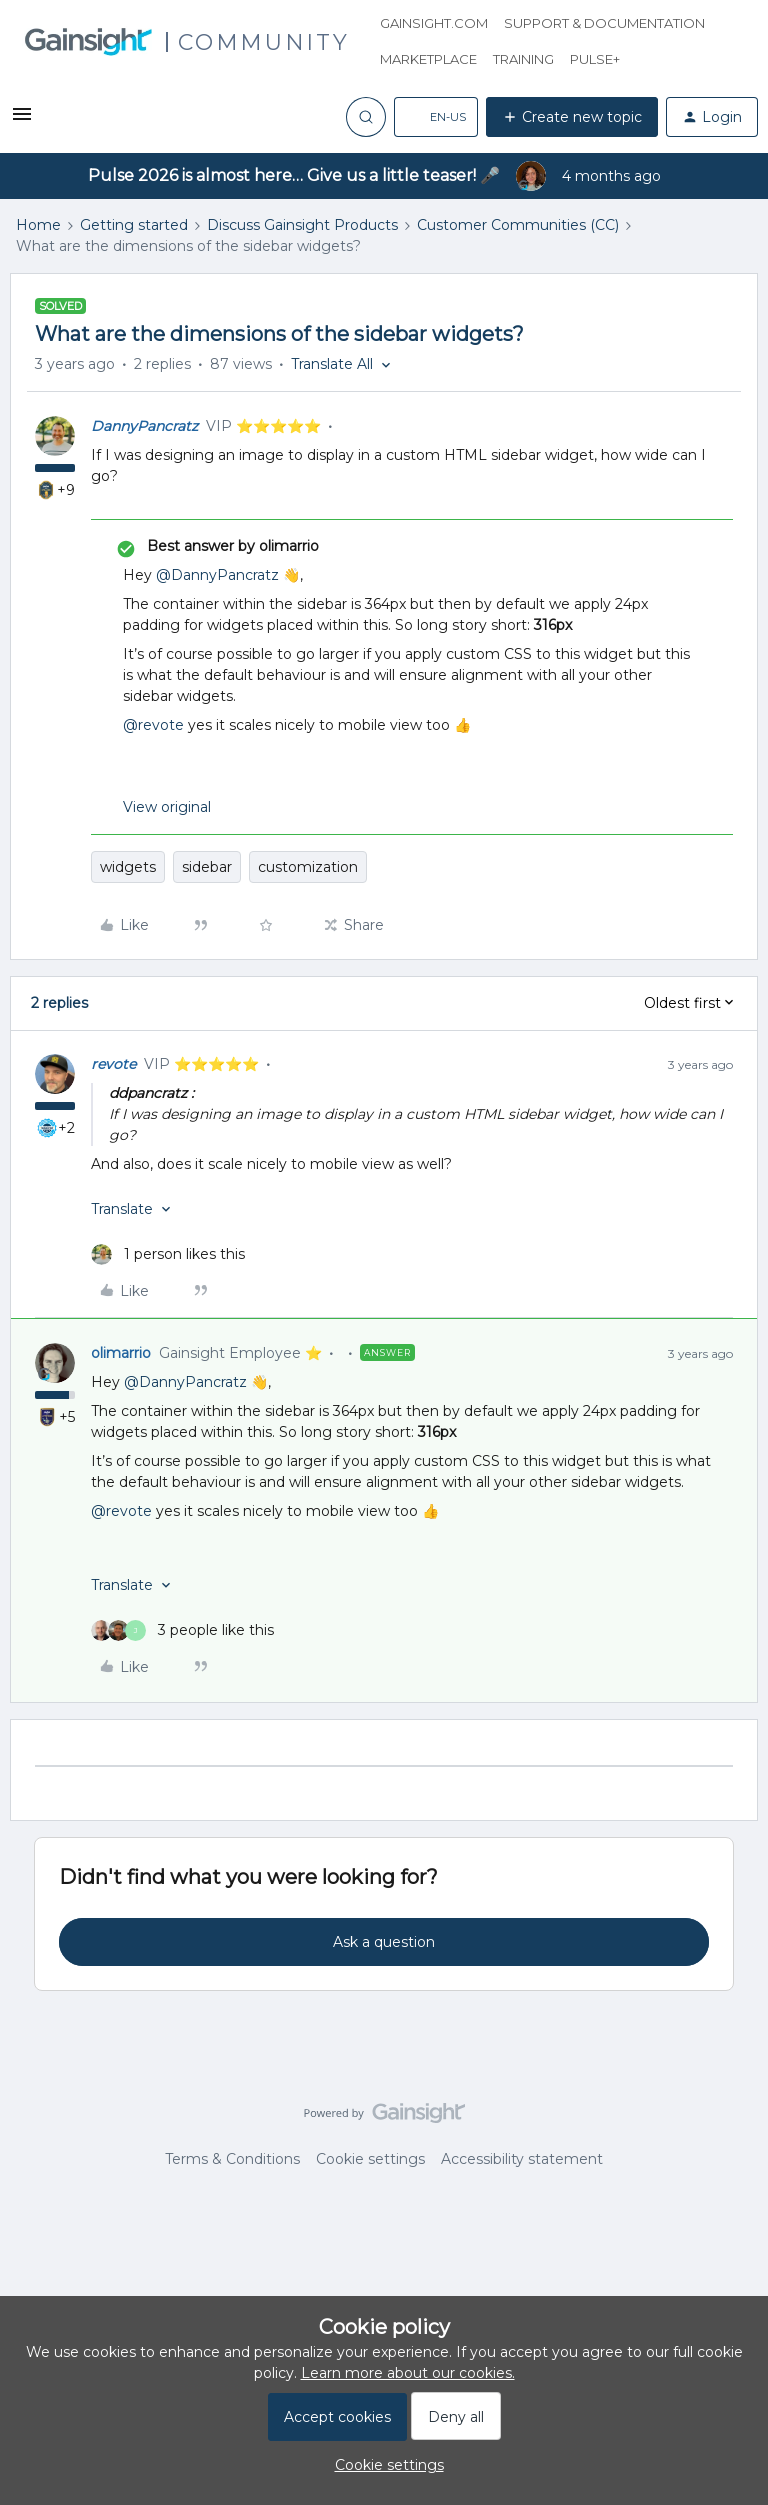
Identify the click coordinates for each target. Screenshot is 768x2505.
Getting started (134, 225)
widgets (128, 867)
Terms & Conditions (232, 2159)
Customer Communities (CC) (518, 225)
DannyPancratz (144, 426)
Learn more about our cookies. (408, 2373)
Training (523, 59)
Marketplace (428, 59)
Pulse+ (595, 59)
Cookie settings (370, 2159)
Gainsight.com (434, 23)
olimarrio (121, 1353)
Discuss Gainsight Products (302, 225)
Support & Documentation (604, 23)
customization (308, 867)
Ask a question (384, 1942)
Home (38, 225)
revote (113, 1064)
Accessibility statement (522, 2159)
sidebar (207, 867)
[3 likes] (182, 1630)
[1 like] (168, 1254)
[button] (22, 121)
